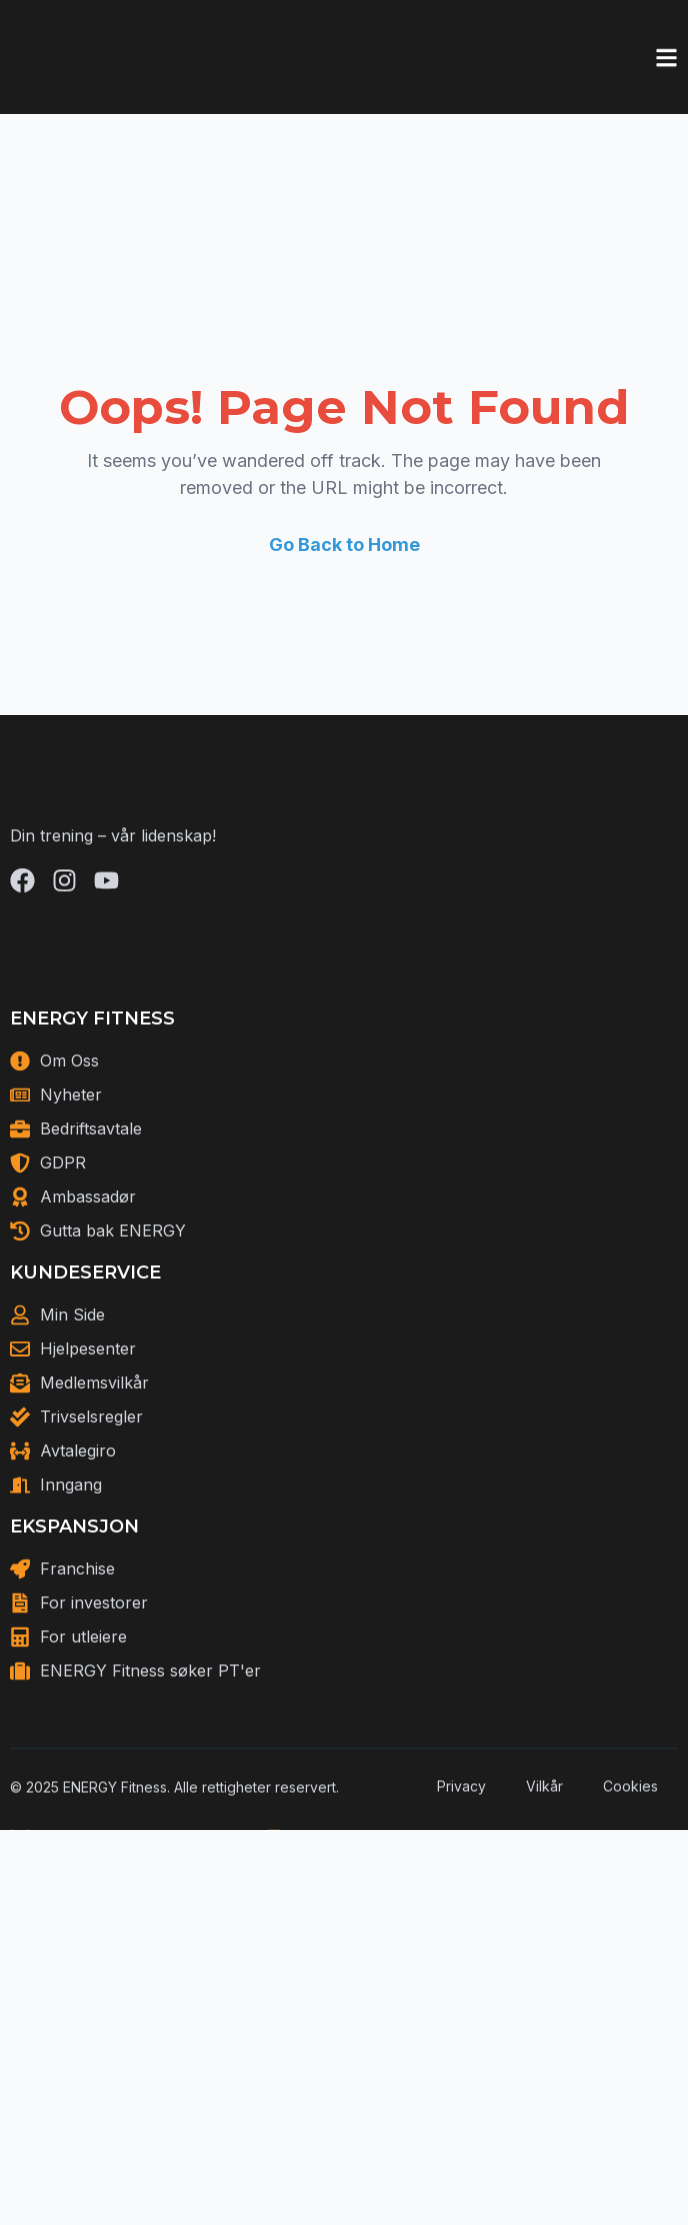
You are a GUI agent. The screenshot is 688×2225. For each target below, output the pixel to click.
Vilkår (544, 1861)
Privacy (461, 1861)
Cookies (630, 1861)
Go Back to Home (344, 544)
